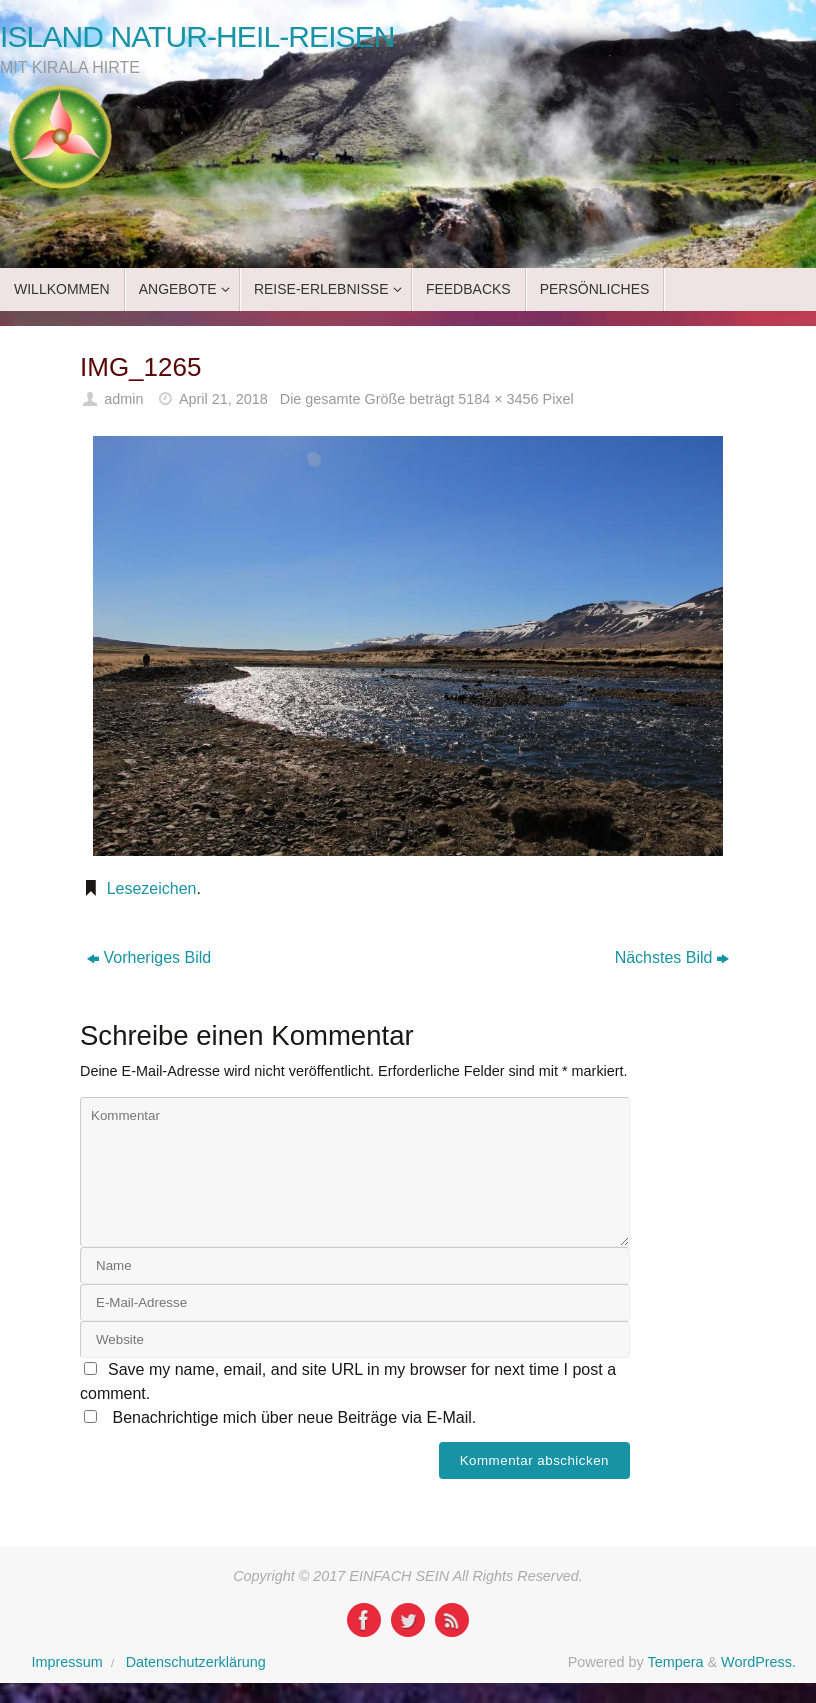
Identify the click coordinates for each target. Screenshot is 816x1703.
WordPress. (758, 1662)
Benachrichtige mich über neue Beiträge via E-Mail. (294, 1417)
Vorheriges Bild (149, 957)
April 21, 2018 (223, 399)
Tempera (675, 1662)
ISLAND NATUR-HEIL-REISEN (197, 36)
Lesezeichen (152, 888)
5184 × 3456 (498, 399)
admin (123, 399)
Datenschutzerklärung (196, 1662)
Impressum (67, 1662)
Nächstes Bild (672, 957)
